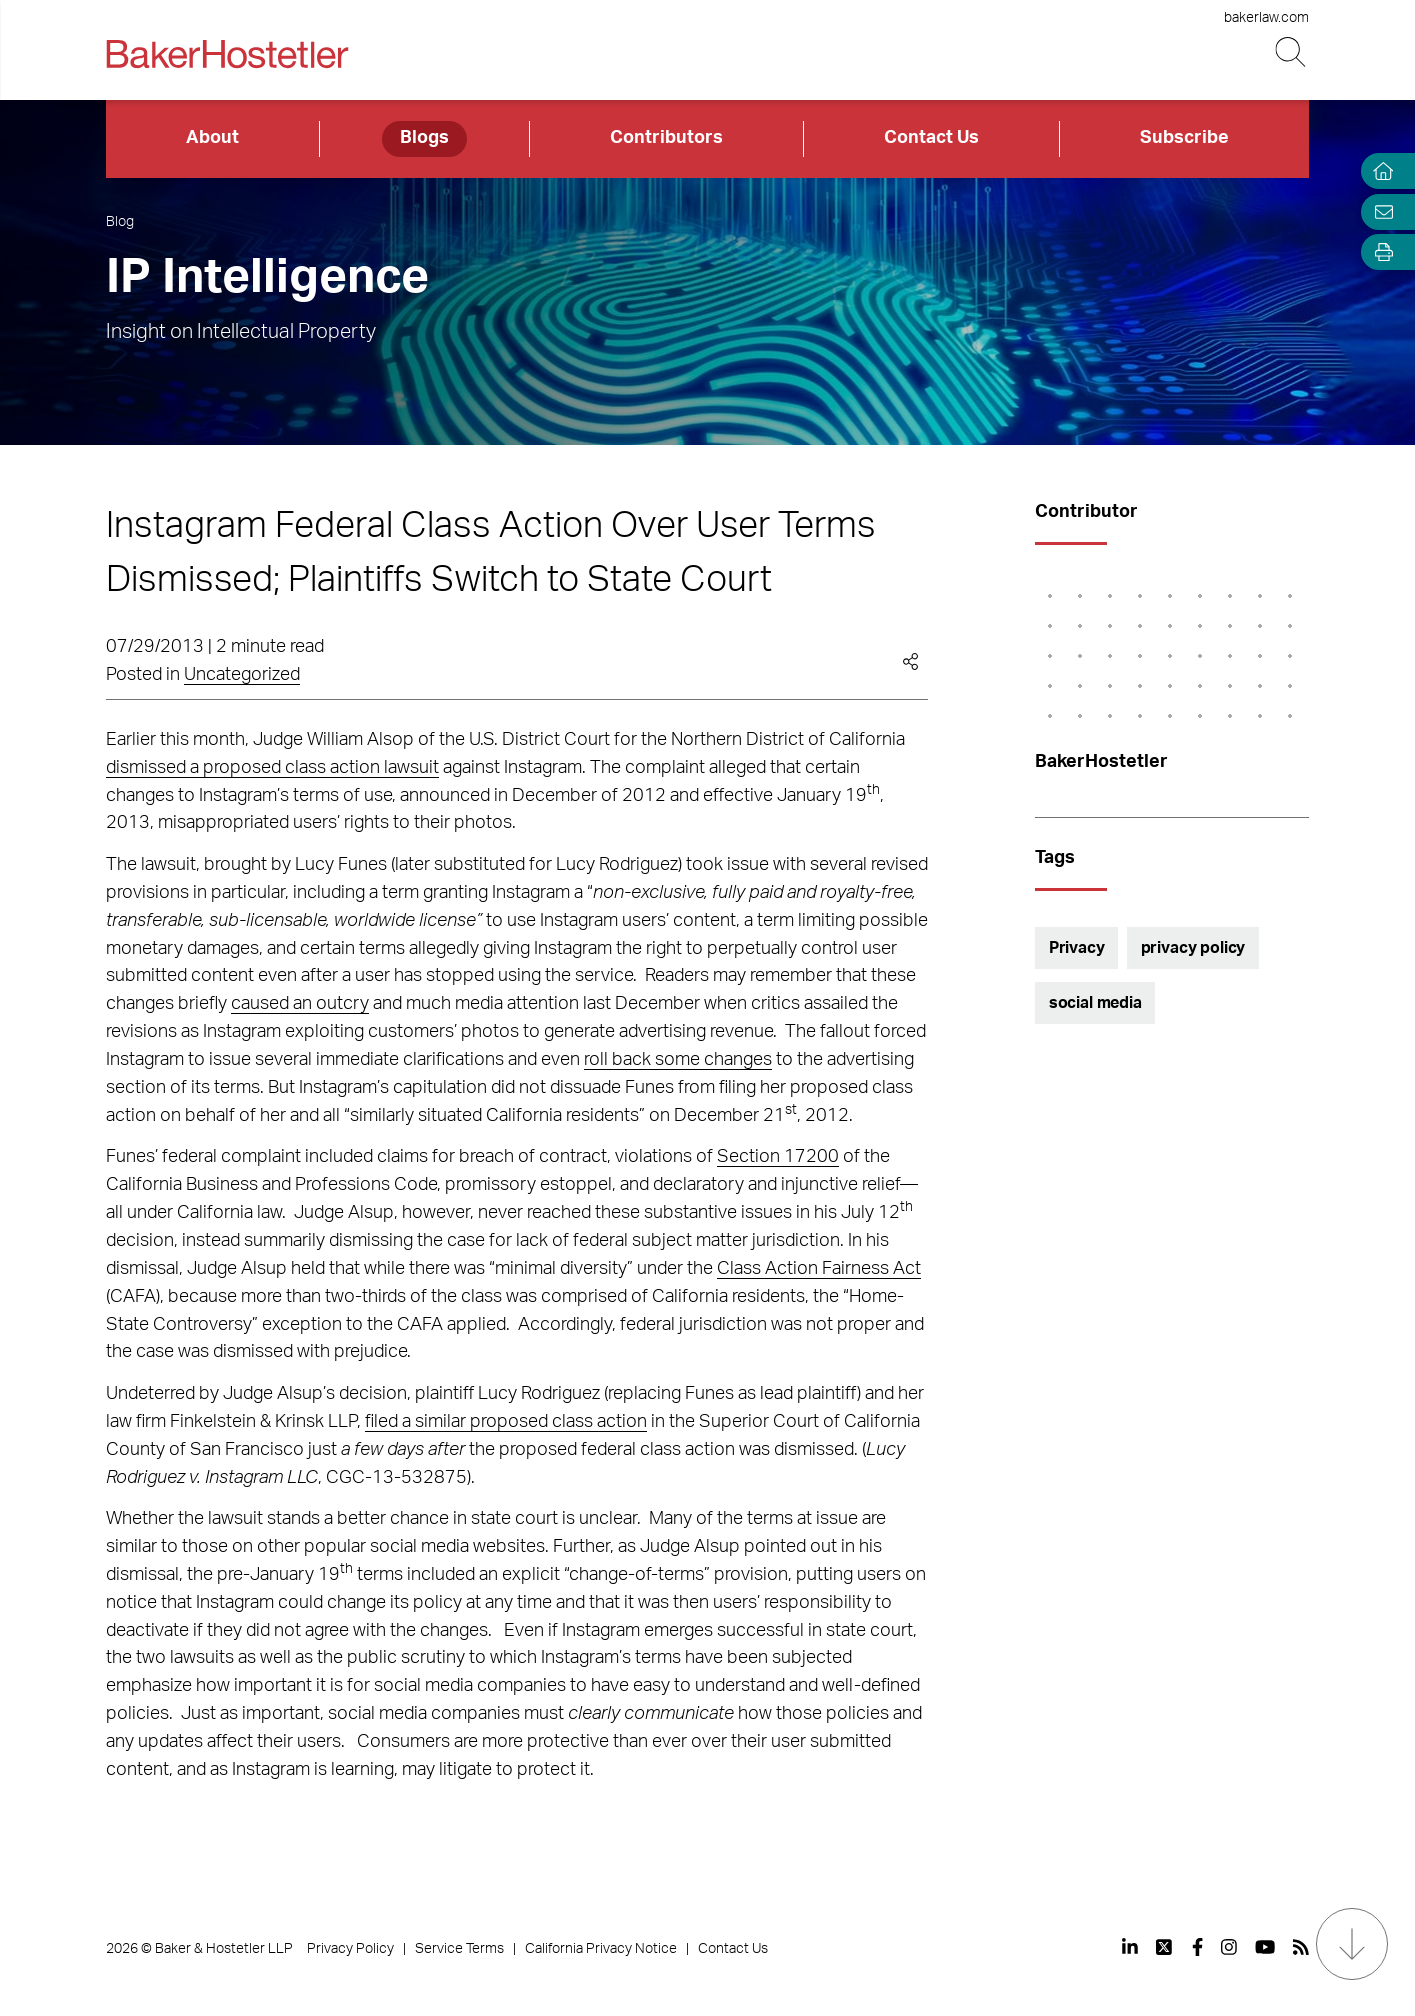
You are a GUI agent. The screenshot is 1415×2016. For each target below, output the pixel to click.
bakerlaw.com (1266, 18)
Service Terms (459, 1949)
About (212, 138)
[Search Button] (1292, 52)
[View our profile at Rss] (1301, 1947)
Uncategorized (242, 675)
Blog (120, 222)
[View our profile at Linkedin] (1130, 1947)
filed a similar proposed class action (506, 1422)
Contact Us (931, 138)
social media (1095, 1003)
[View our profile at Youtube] (1265, 1947)
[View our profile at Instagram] (1229, 1947)
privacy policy (1193, 948)
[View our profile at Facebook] (1197, 1947)
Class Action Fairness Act (819, 1269)
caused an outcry (300, 1004)
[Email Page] (1379, 211)
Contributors (666, 138)
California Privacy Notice (601, 1949)
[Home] (1379, 171)
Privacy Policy (350, 1949)
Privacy (1077, 948)
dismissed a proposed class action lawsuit (272, 768)
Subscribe (1184, 138)
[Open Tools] (1379, 252)
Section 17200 (778, 1157)
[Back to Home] (227, 54)
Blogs (424, 138)
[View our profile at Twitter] (1165, 1947)
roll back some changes (678, 1060)
